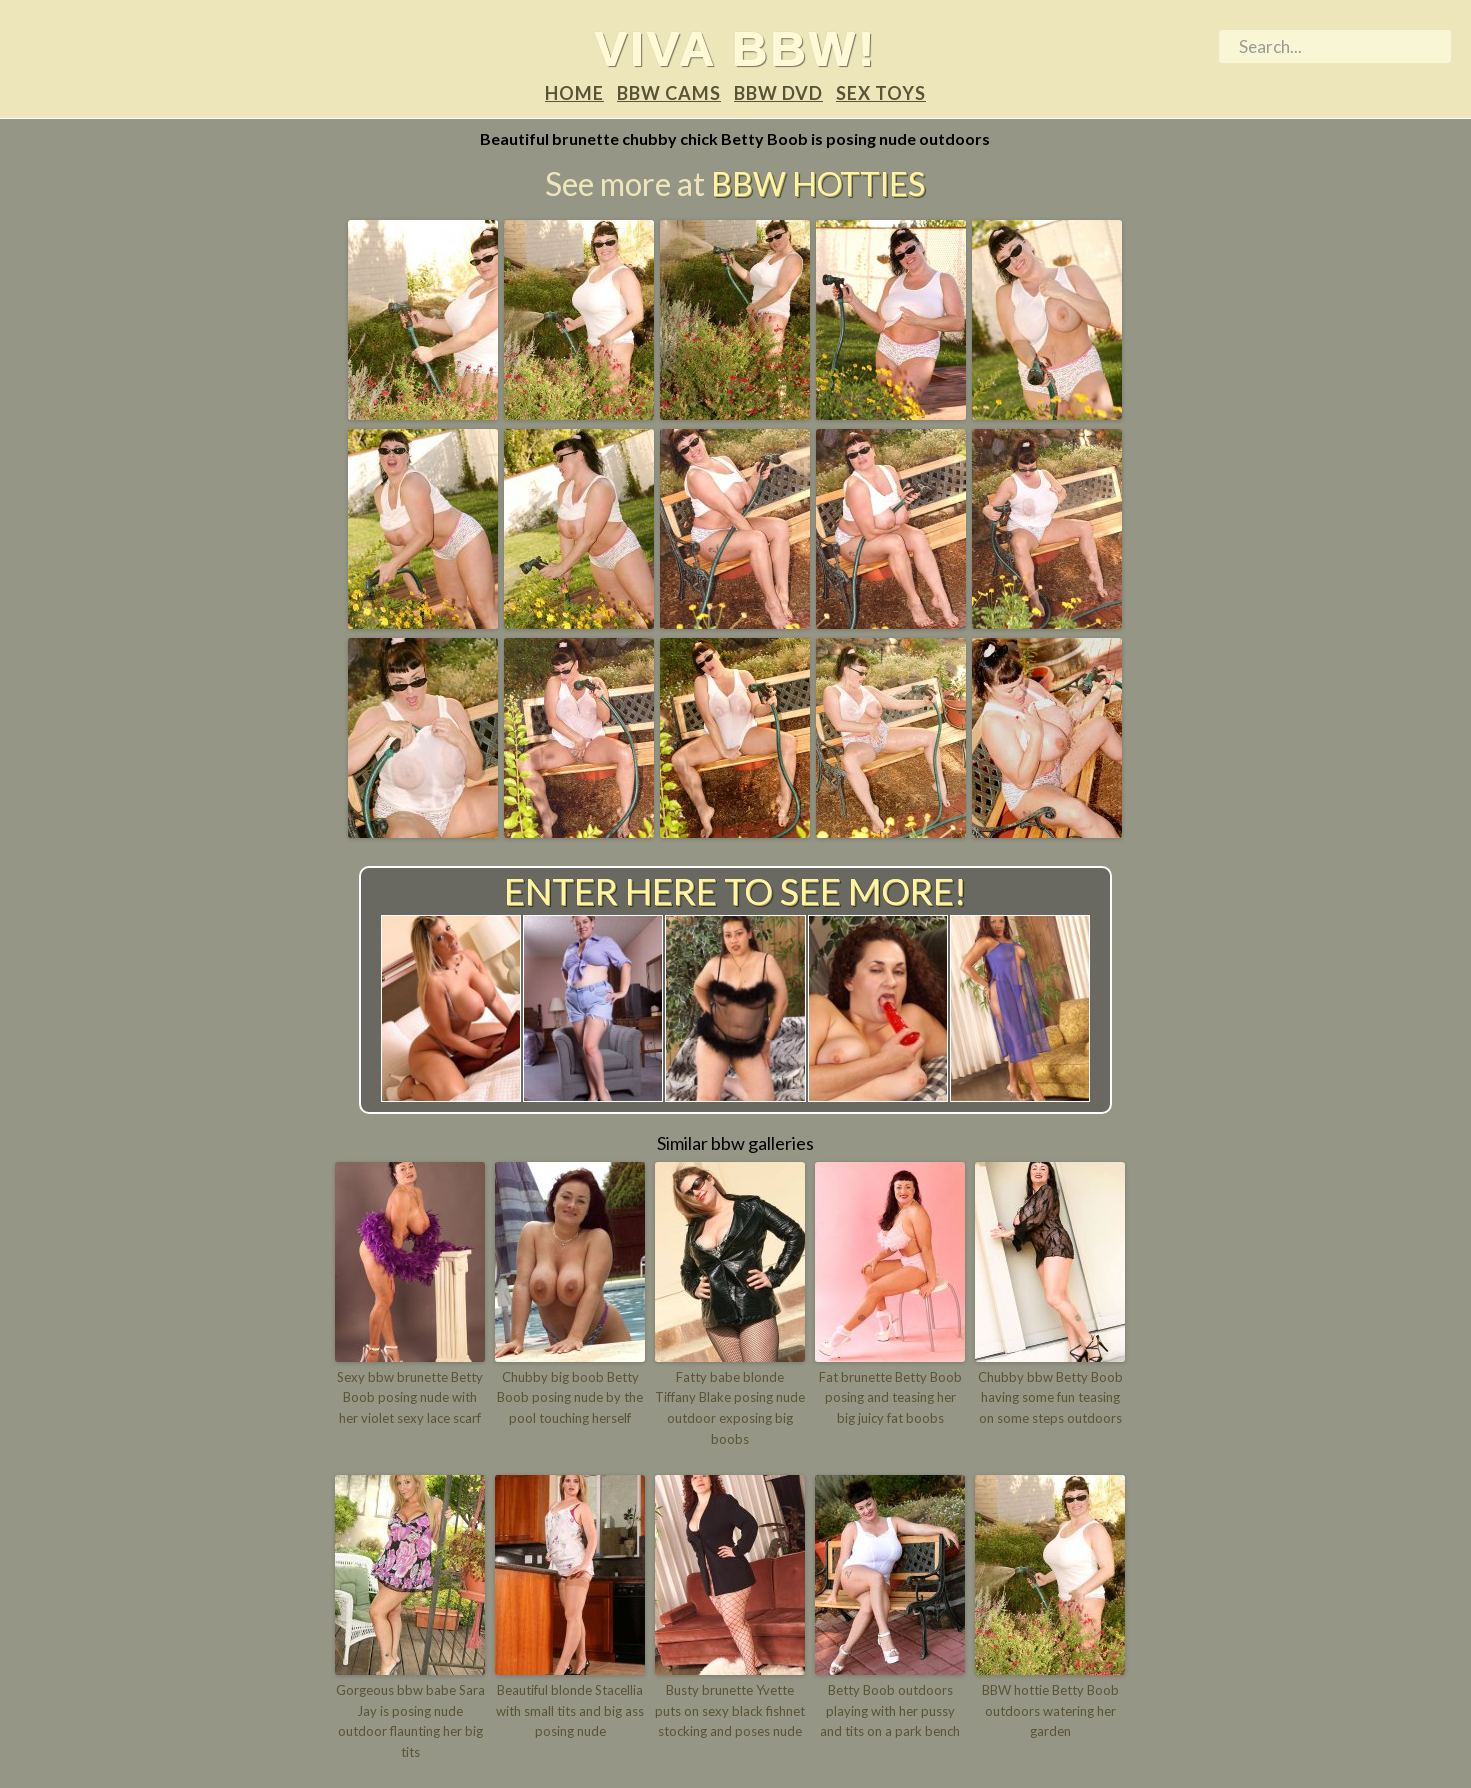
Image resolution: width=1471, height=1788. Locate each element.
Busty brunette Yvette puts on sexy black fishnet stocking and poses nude (730, 1711)
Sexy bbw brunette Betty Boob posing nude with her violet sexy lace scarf (410, 1398)
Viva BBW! (735, 48)
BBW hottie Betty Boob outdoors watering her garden (1050, 1711)
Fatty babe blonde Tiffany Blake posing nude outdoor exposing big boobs (730, 1408)
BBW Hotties (818, 183)
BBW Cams (669, 93)
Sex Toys (881, 93)
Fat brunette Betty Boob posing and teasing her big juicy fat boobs (890, 1398)
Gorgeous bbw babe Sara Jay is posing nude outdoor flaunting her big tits (410, 1721)
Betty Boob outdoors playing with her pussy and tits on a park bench (890, 1711)
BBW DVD (778, 93)
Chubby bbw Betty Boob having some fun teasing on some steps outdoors (1050, 1398)
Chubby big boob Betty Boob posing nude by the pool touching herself (570, 1398)
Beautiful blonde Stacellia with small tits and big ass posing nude (570, 1711)
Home (574, 93)
